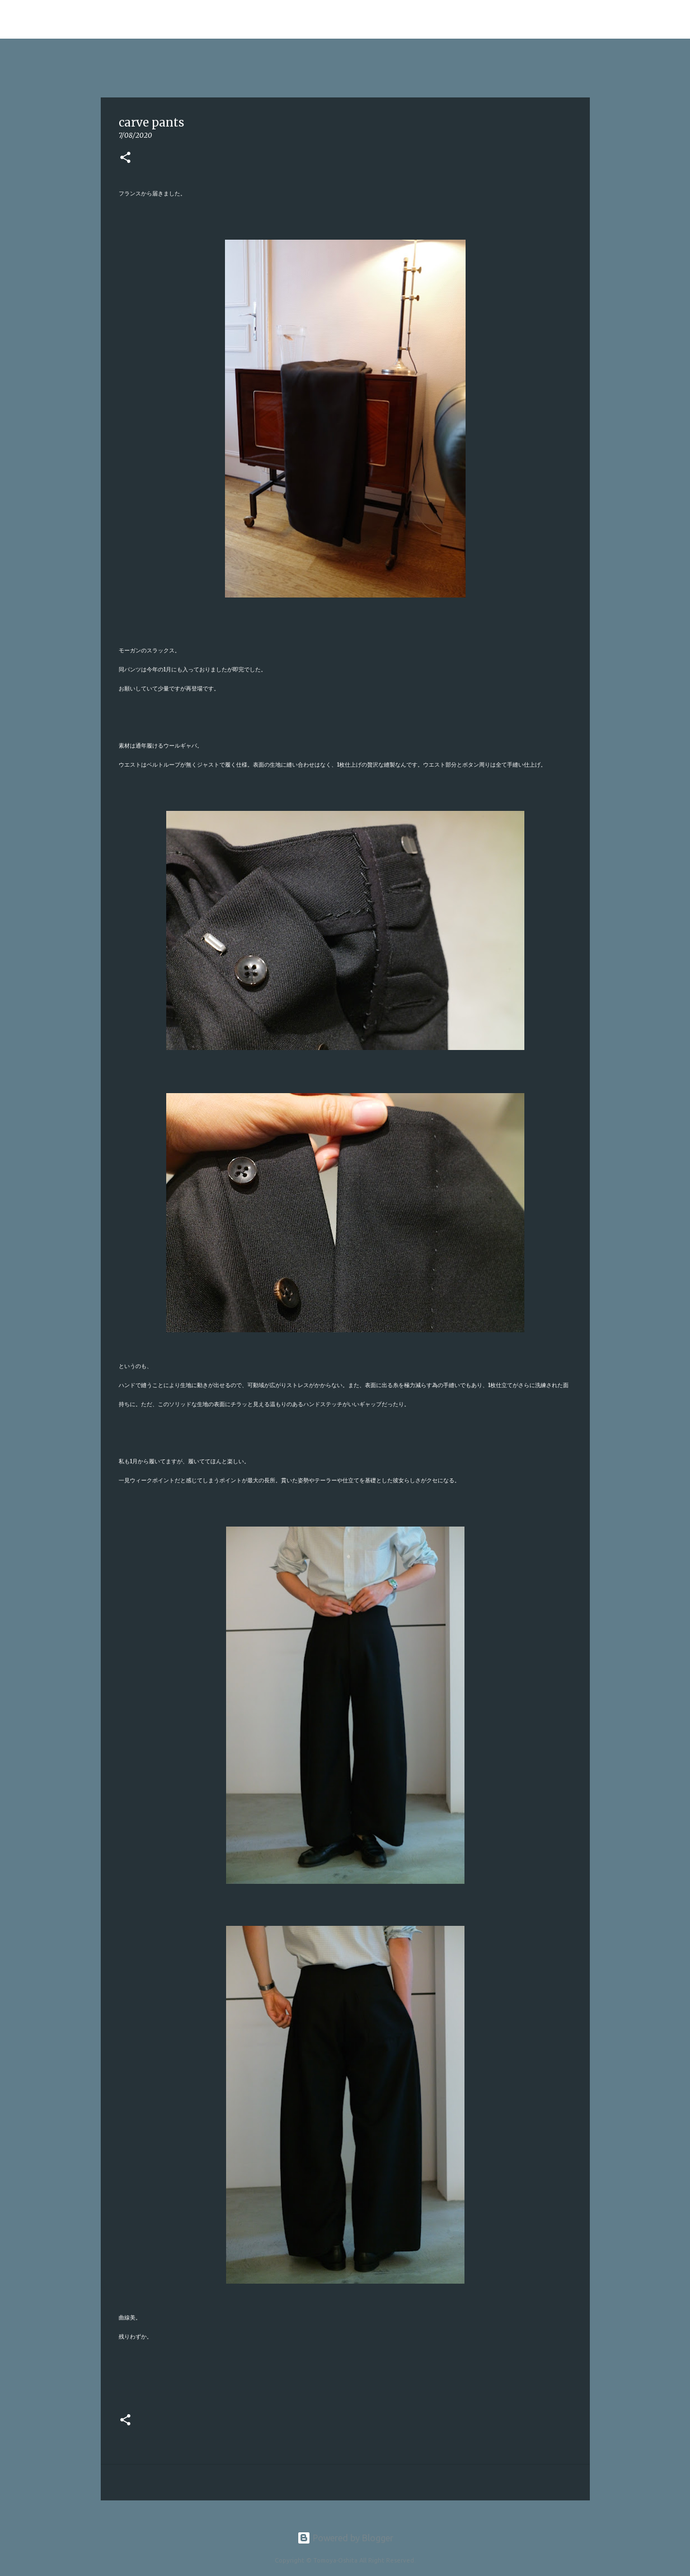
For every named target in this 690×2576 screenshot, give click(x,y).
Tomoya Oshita (86, 19)
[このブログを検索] (622, 19)
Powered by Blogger (345, 2538)
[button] (125, 158)
